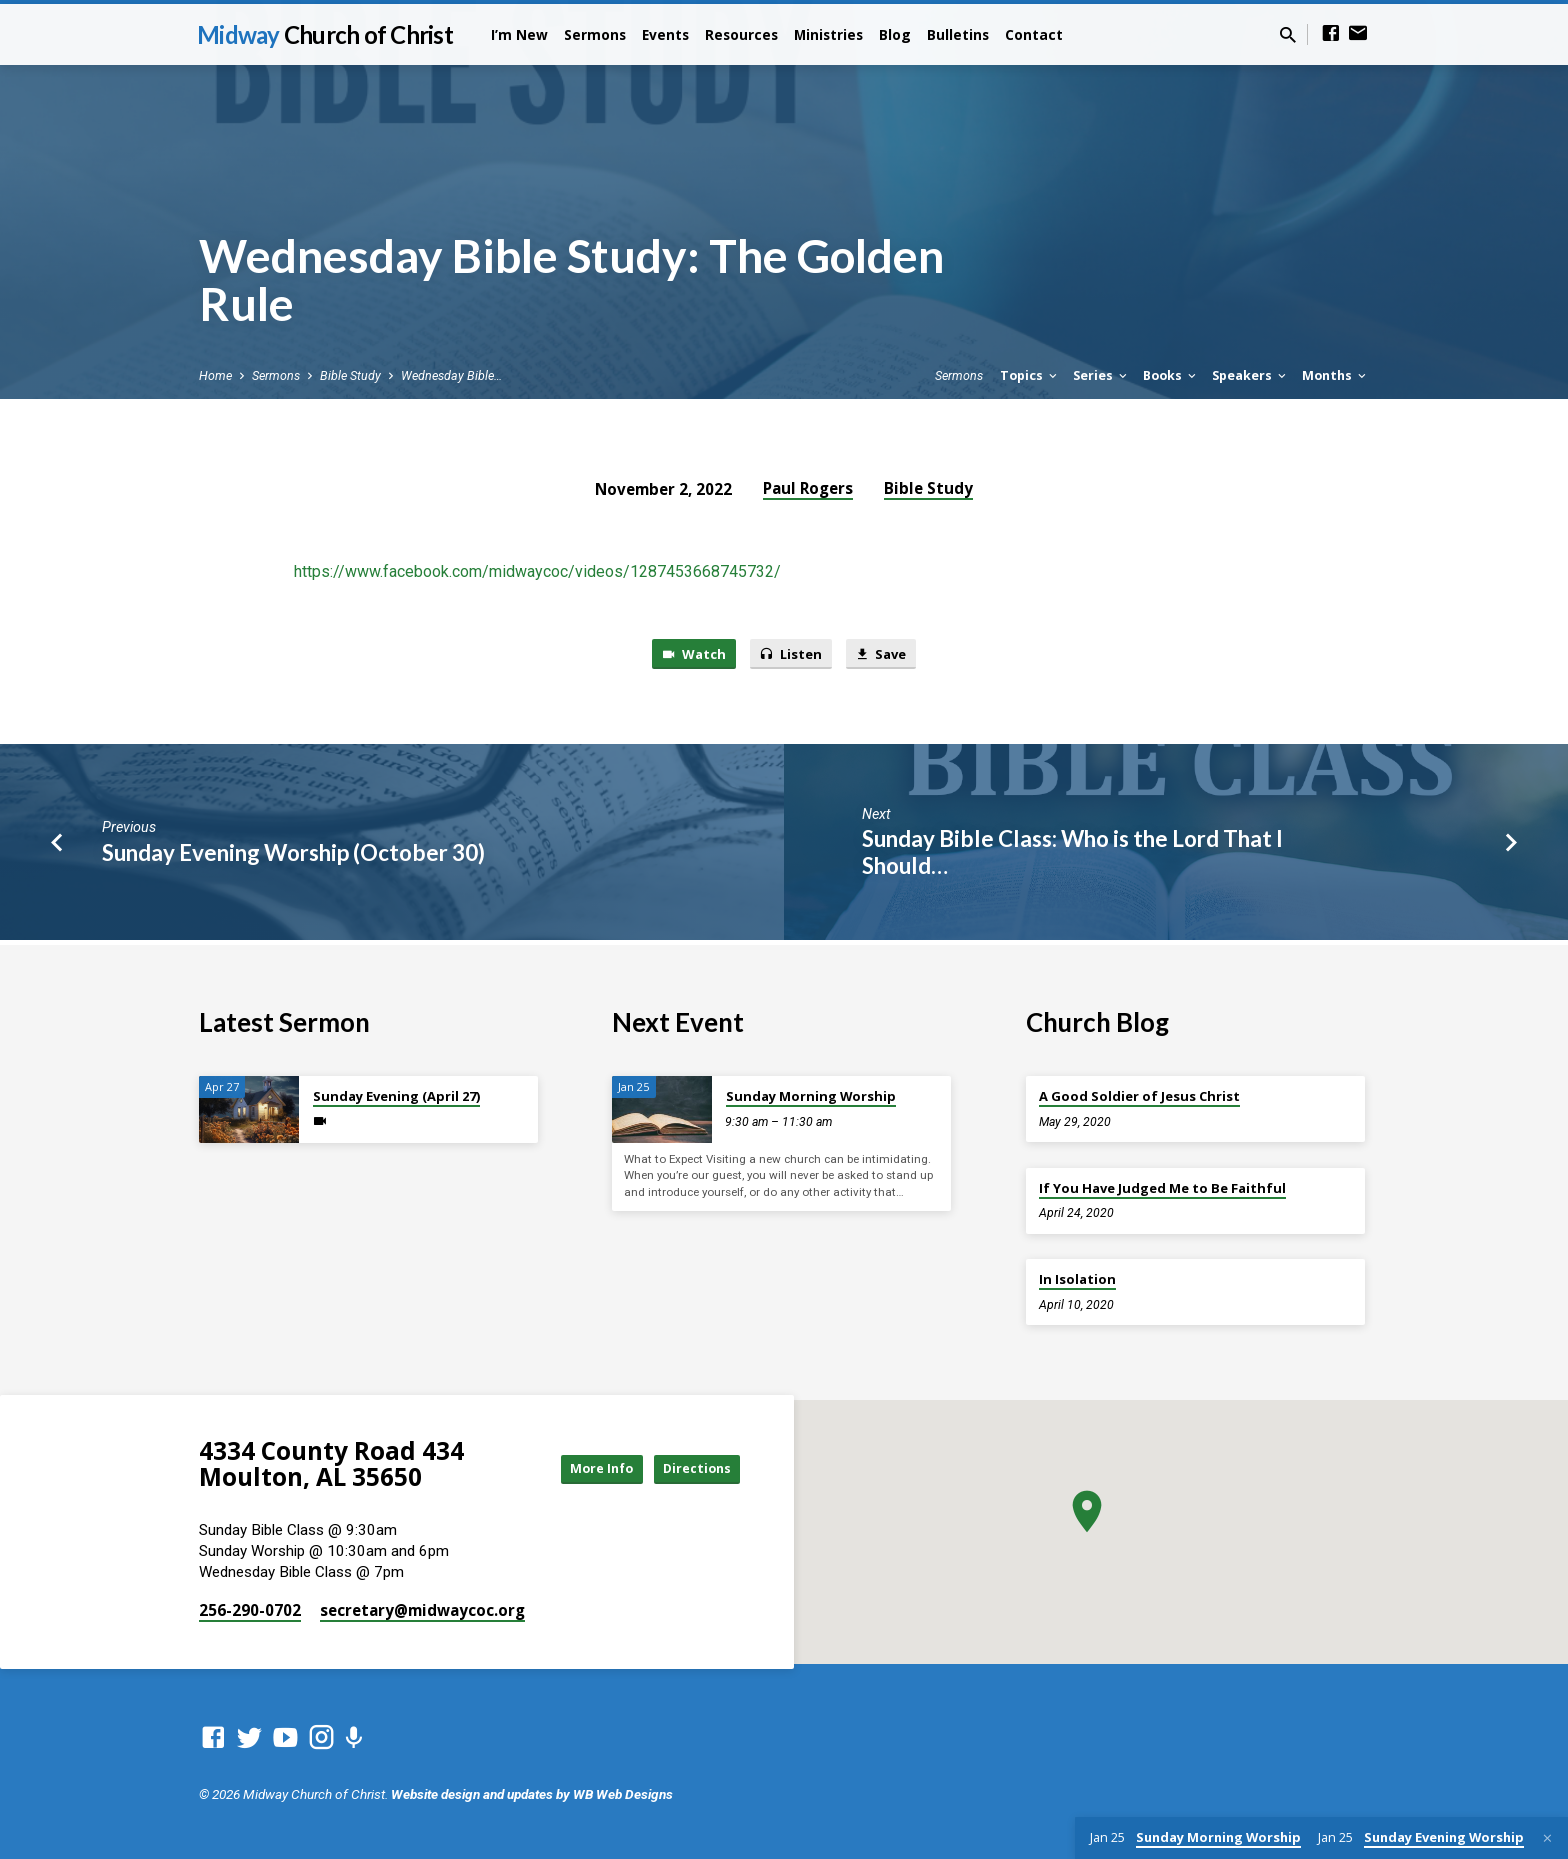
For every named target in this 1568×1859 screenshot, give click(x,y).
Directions (690, 1468)
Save (890, 655)
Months (1335, 375)
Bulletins (958, 34)
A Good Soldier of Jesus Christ (1139, 1096)
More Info (578, 1468)
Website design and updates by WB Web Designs (532, 1794)
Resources (741, 34)
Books (1171, 375)
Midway (325, 34)
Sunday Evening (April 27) (396, 1096)
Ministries (828, 34)
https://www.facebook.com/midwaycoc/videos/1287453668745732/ (537, 571)
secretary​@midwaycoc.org (422, 1610)
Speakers (1250, 375)
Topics (1030, 375)
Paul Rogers (808, 488)
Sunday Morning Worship (811, 1096)
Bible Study (350, 375)
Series (1101, 375)
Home (215, 375)
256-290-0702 (250, 1610)
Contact (1034, 34)
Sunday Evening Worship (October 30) (293, 856)
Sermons (595, 34)
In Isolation (1077, 1280)
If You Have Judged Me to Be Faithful (1162, 1188)
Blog (895, 34)
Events (665, 34)
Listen (790, 655)
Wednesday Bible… (451, 375)
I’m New (519, 34)
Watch (683, 655)
